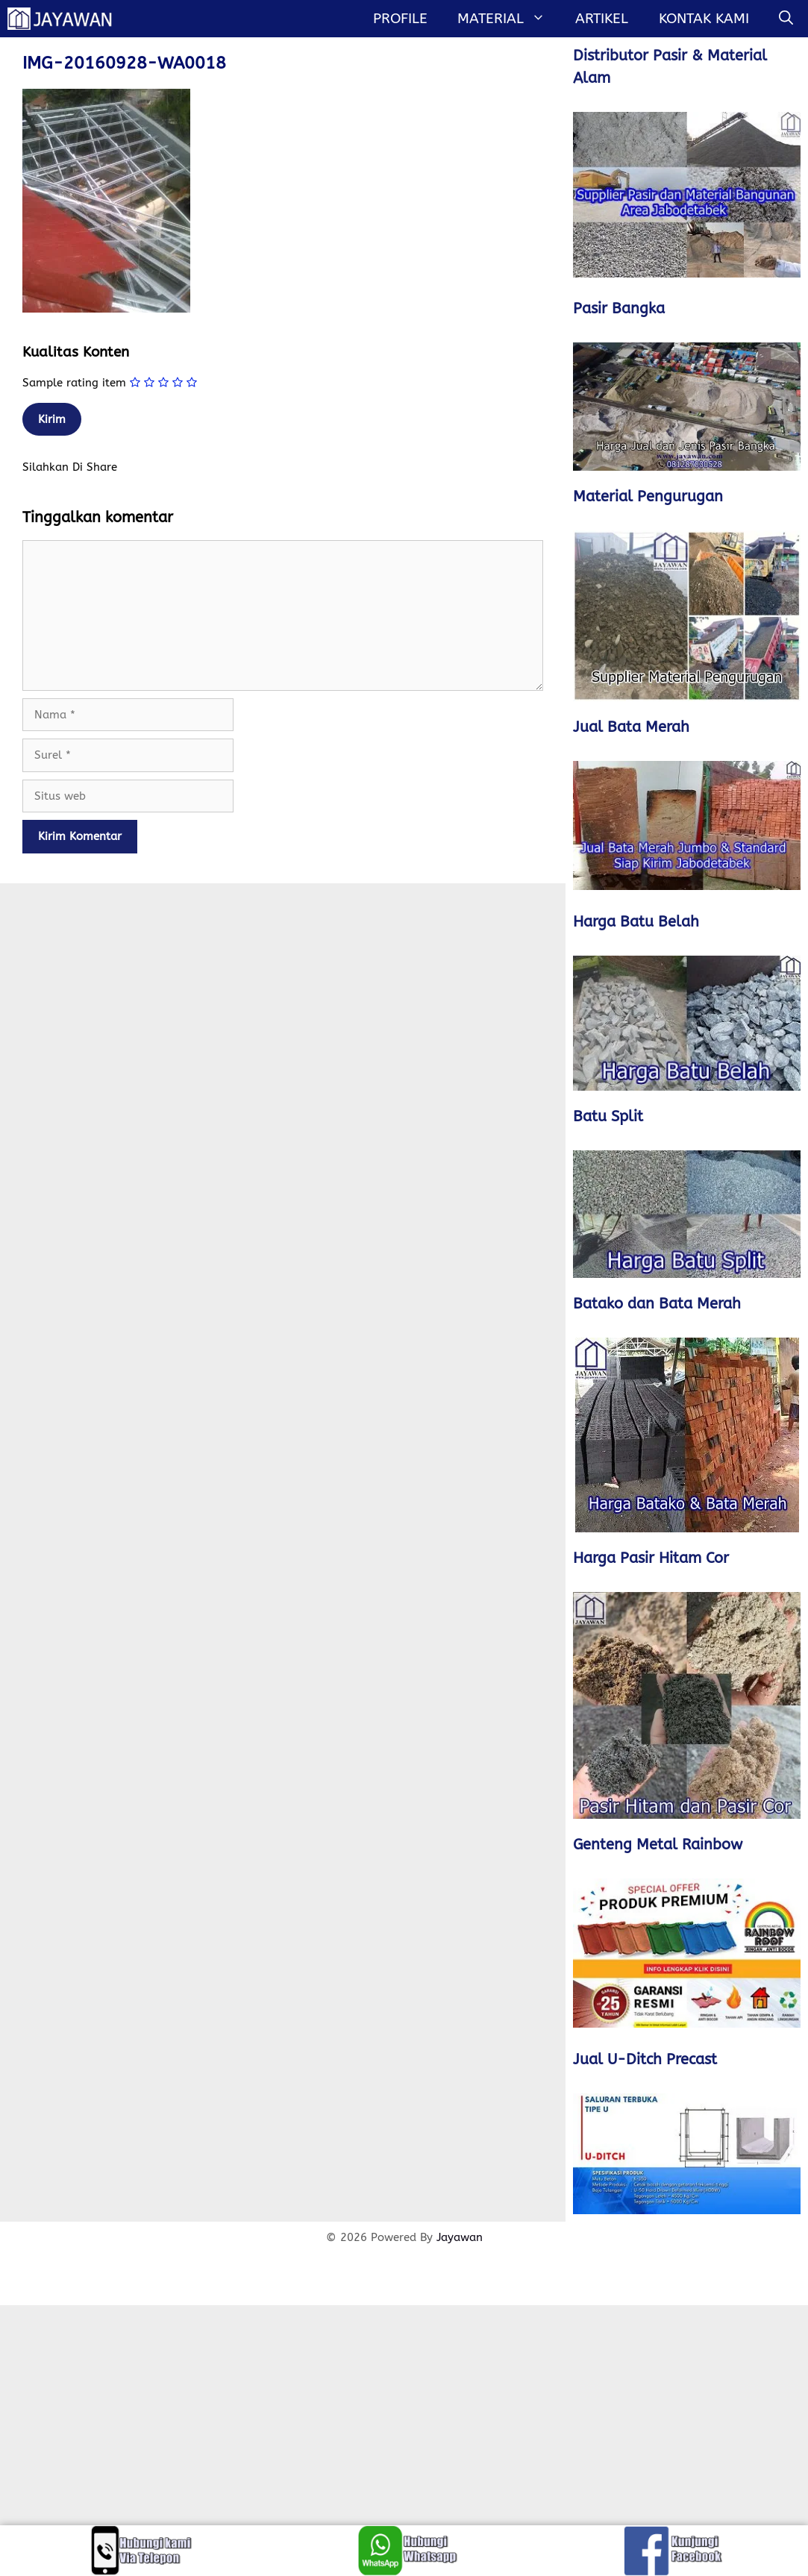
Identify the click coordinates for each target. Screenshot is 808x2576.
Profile (400, 18)
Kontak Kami (704, 18)
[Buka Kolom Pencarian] (786, 18)
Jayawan (459, 2237)
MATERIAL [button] (508, 18)
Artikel (601, 18)
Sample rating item (74, 382)
